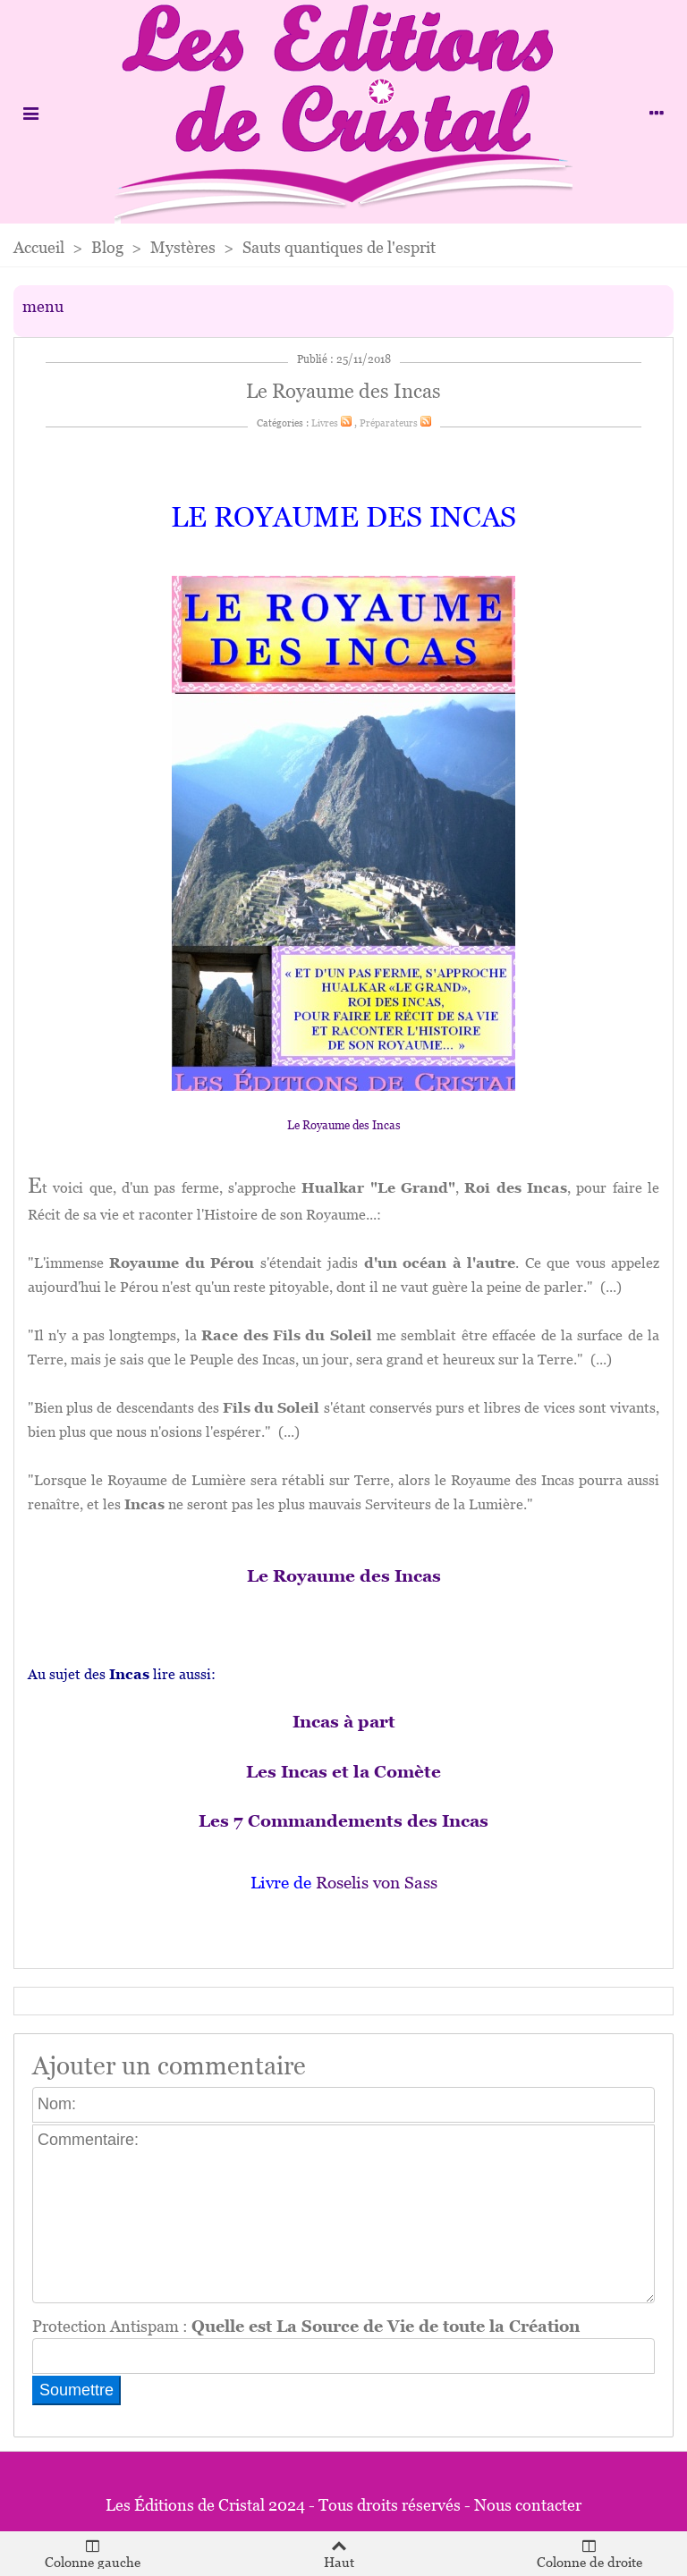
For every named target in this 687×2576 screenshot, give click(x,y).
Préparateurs (389, 423)
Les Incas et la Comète (343, 1771)
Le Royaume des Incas (344, 1125)
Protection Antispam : (306, 2326)
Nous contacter (527, 2505)
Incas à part (344, 1721)
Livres (324, 423)
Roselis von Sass (376, 1882)
